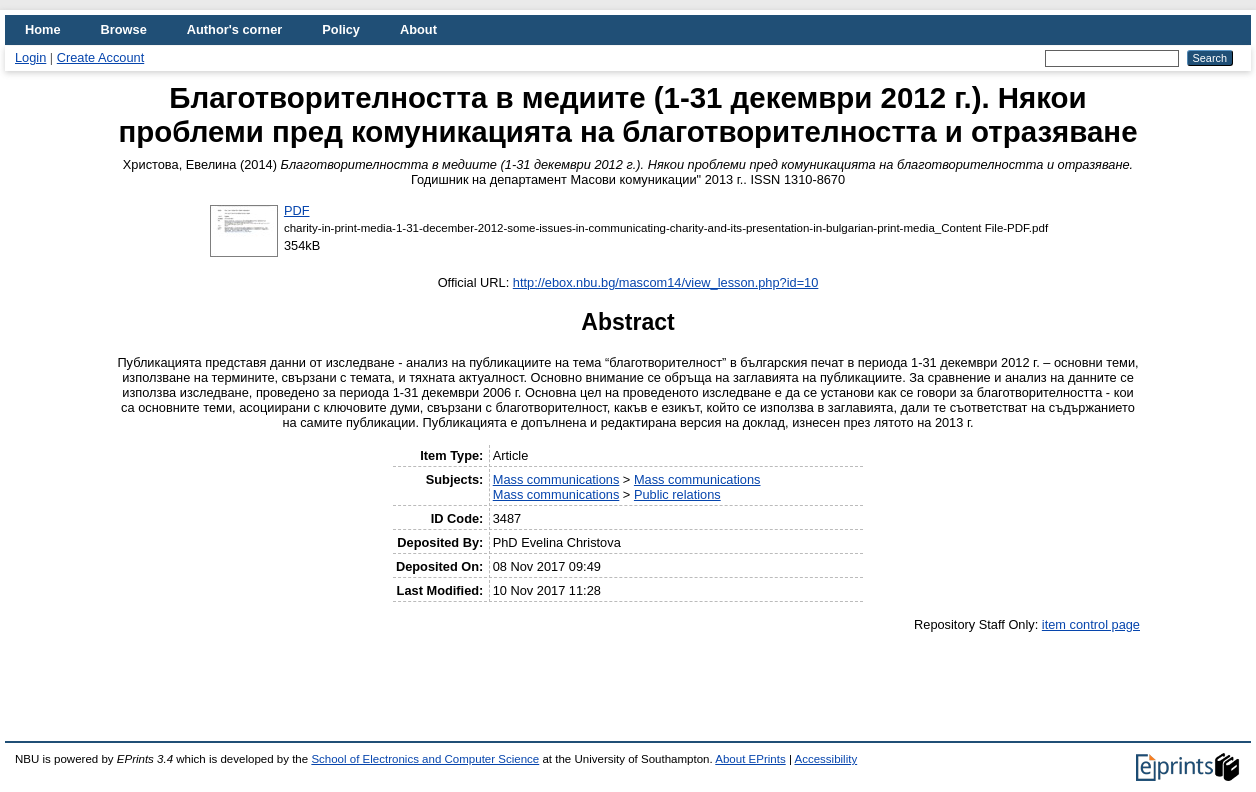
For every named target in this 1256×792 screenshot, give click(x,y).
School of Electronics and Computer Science (425, 759)
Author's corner (234, 29)
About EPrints (750, 759)
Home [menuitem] (43, 29)
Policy (341, 29)
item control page (1091, 624)
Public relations (677, 494)
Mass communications (556, 479)
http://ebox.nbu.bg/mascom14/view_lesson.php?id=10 (666, 282)
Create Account (101, 57)
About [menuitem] (418, 29)
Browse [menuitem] (124, 29)
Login (30, 57)
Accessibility (825, 759)
